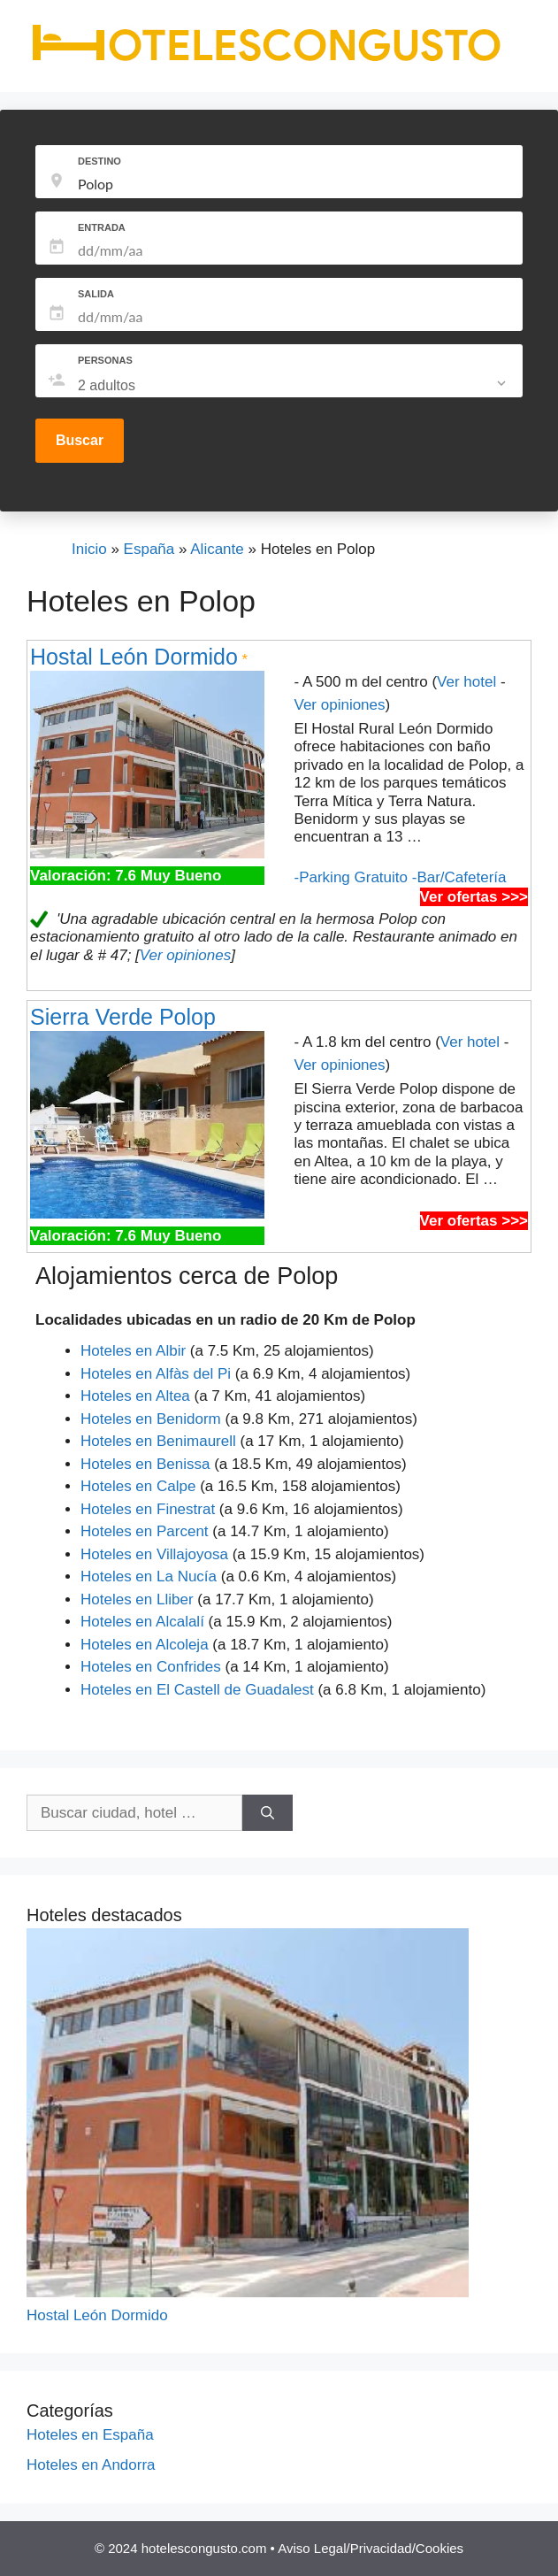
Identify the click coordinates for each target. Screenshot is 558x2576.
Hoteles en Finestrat (147, 1509)
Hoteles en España (90, 2434)
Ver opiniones (340, 704)
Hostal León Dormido (134, 656)
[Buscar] (267, 1813)
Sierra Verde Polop (123, 1016)
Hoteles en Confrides (150, 1666)
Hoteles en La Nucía (148, 1576)
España (149, 549)
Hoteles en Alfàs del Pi (155, 1373)
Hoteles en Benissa (145, 1464)
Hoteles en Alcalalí (142, 1621)
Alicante (216, 549)
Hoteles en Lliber (137, 1599)
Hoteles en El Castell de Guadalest (197, 1689)
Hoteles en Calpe (137, 1486)
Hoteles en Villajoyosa (154, 1554)
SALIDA (96, 293)
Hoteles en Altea (135, 1396)
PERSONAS (105, 360)
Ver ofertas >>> (474, 896)
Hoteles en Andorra (91, 2465)
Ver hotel (466, 681)
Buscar (79, 440)
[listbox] (293, 385)
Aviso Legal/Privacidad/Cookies (370, 2548)
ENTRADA (102, 227)
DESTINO (99, 161)
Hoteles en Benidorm (150, 1419)
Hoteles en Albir (133, 1350)
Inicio (89, 549)
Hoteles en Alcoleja (144, 1644)
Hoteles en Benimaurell (158, 1441)
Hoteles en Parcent (144, 1531)
